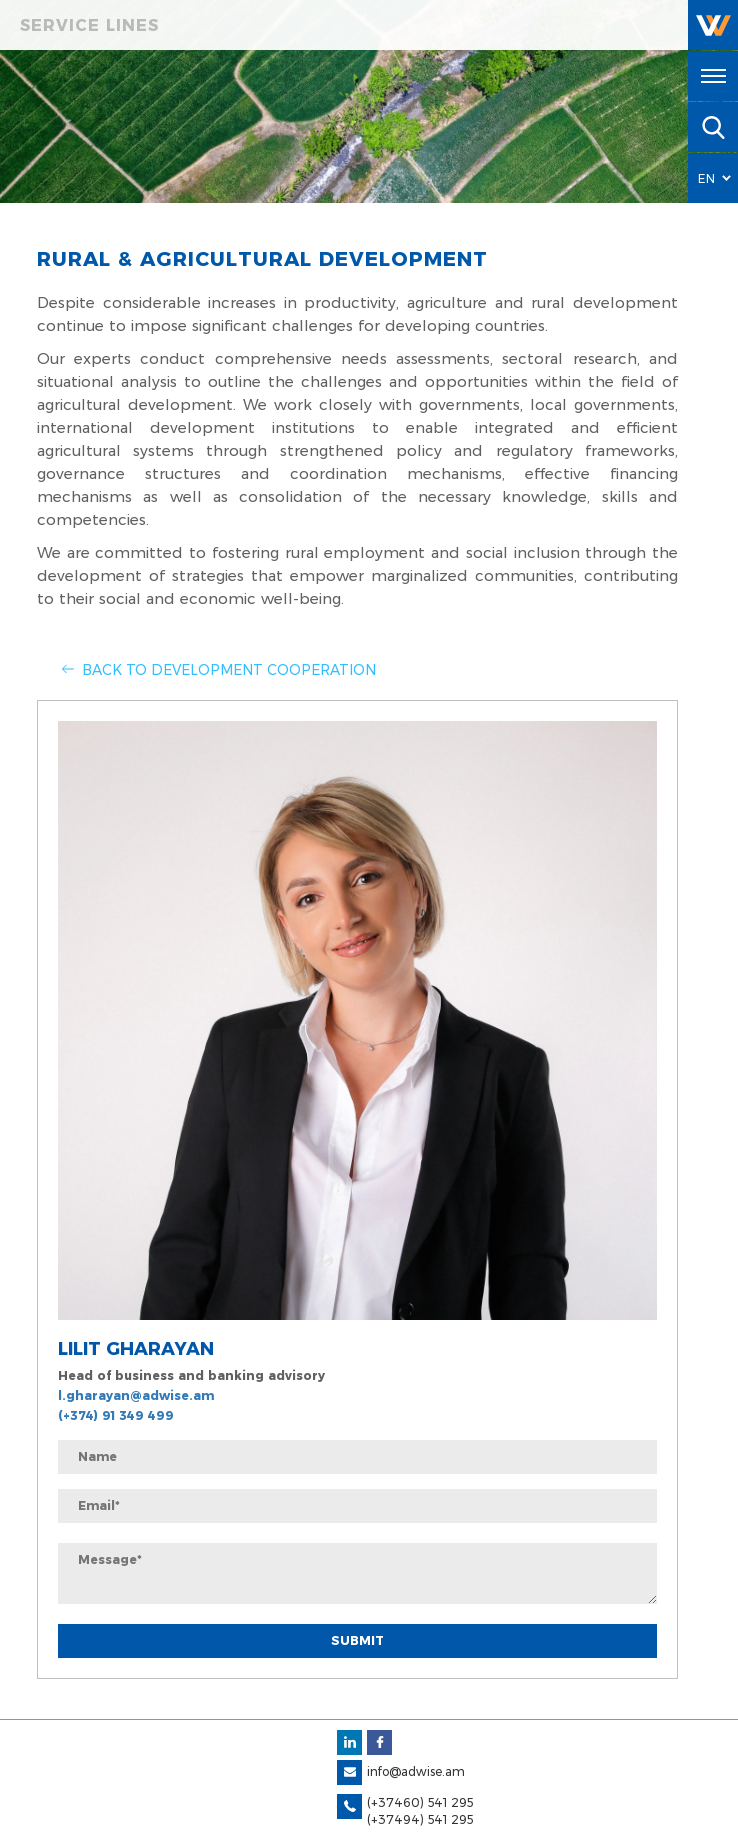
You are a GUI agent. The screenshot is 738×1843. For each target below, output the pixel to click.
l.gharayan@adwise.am (136, 1395)
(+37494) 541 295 (420, 1819)
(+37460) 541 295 (420, 1802)
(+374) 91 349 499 (116, 1415)
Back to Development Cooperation (229, 670)
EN (707, 178)
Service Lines (89, 25)
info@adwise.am (416, 1771)
